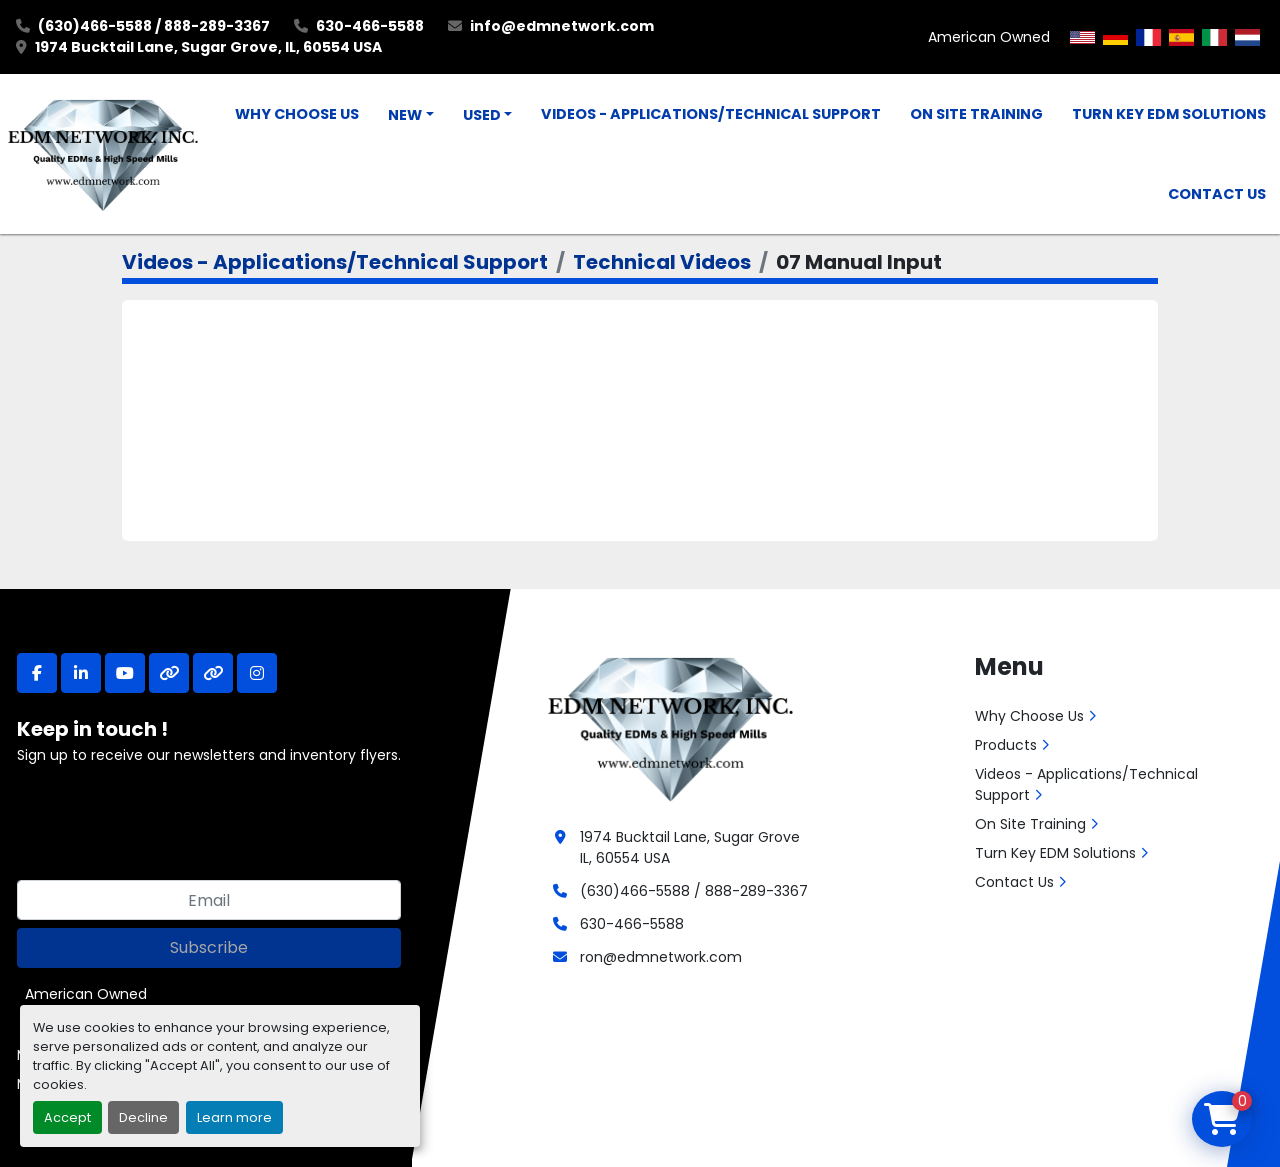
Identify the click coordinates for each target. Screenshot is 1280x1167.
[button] (411, 116)
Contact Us (1217, 194)
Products (1006, 745)
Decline (143, 1117)
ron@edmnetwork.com (661, 957)
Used (482, 115)
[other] (169, 673)
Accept (67, 1117)
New (405, 115)
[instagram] (257, 673)
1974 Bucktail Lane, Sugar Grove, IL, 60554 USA (208, 47)
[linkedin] (81, 673)
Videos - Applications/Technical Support (711, 114)
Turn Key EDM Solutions (1169, 114)
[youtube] (125, 673)
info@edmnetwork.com (562, 26)
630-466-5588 (370, 26)
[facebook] (37, 673)
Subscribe (209, 947)
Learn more (234, 1117)
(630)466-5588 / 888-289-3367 (154, 26)
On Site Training (976, 114)
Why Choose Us (297, 114)
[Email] (209, 900)
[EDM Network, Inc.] (670, 727)
